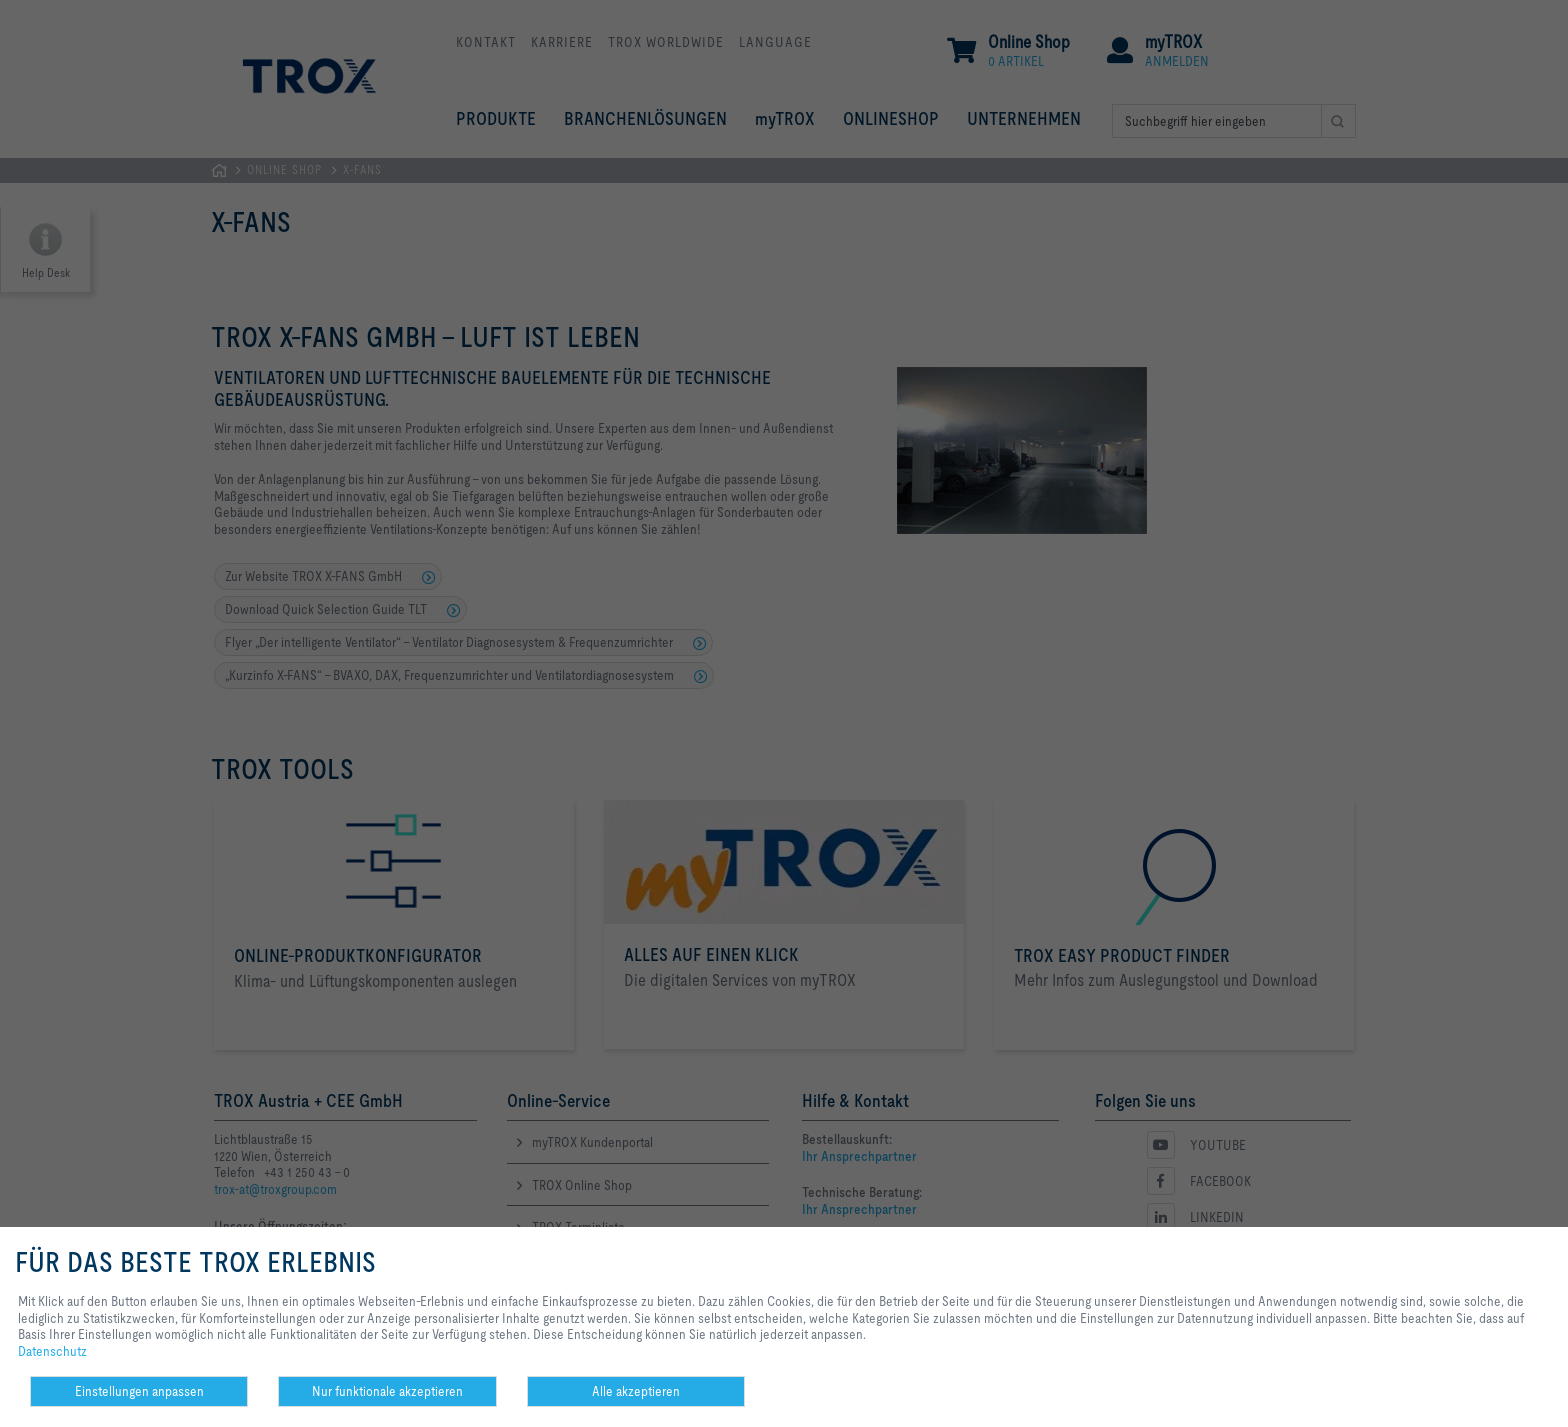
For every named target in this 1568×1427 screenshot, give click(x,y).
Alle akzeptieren (636, 1391)
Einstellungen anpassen (139, 1391)
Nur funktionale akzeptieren (387, 1391)
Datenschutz (52, 1351)
